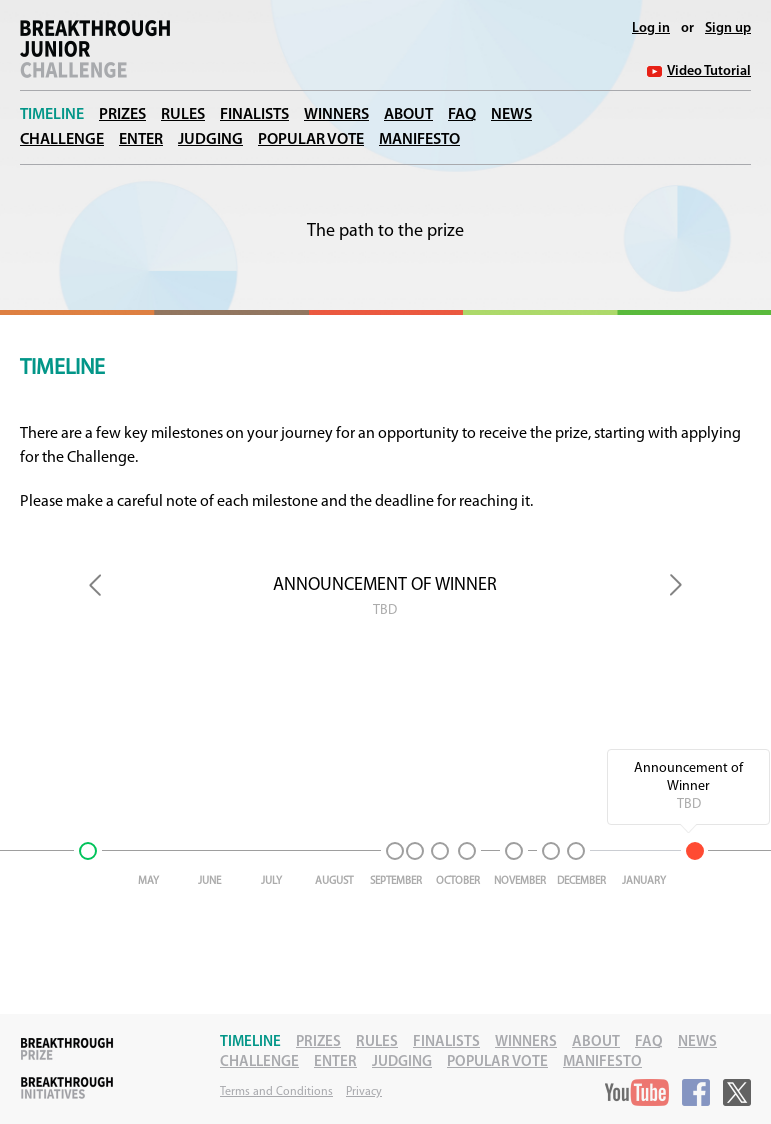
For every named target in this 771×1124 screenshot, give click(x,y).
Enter (141, 140)
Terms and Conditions (276, 1092)
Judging (210, 140)
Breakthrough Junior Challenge (95, 49)
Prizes (122, 115)
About (408, 115)
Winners (336, 115)
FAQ (462, 115)
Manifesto (419, 140)
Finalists (254, 115)
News (511, 115)
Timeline (52, 115)
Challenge (62, 140)
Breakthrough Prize (67, 1049)
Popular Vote (311, 140)
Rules (183, 115)
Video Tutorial (709, 71)
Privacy (364, 1092)
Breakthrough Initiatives (67, 1088)
